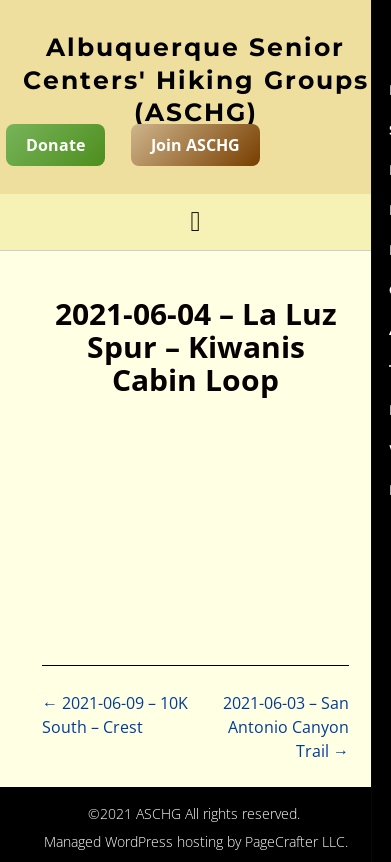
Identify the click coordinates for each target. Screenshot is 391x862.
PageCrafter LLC (295, 841)
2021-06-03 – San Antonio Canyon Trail (286, 727)
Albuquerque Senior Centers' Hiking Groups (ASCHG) (196, 79)
